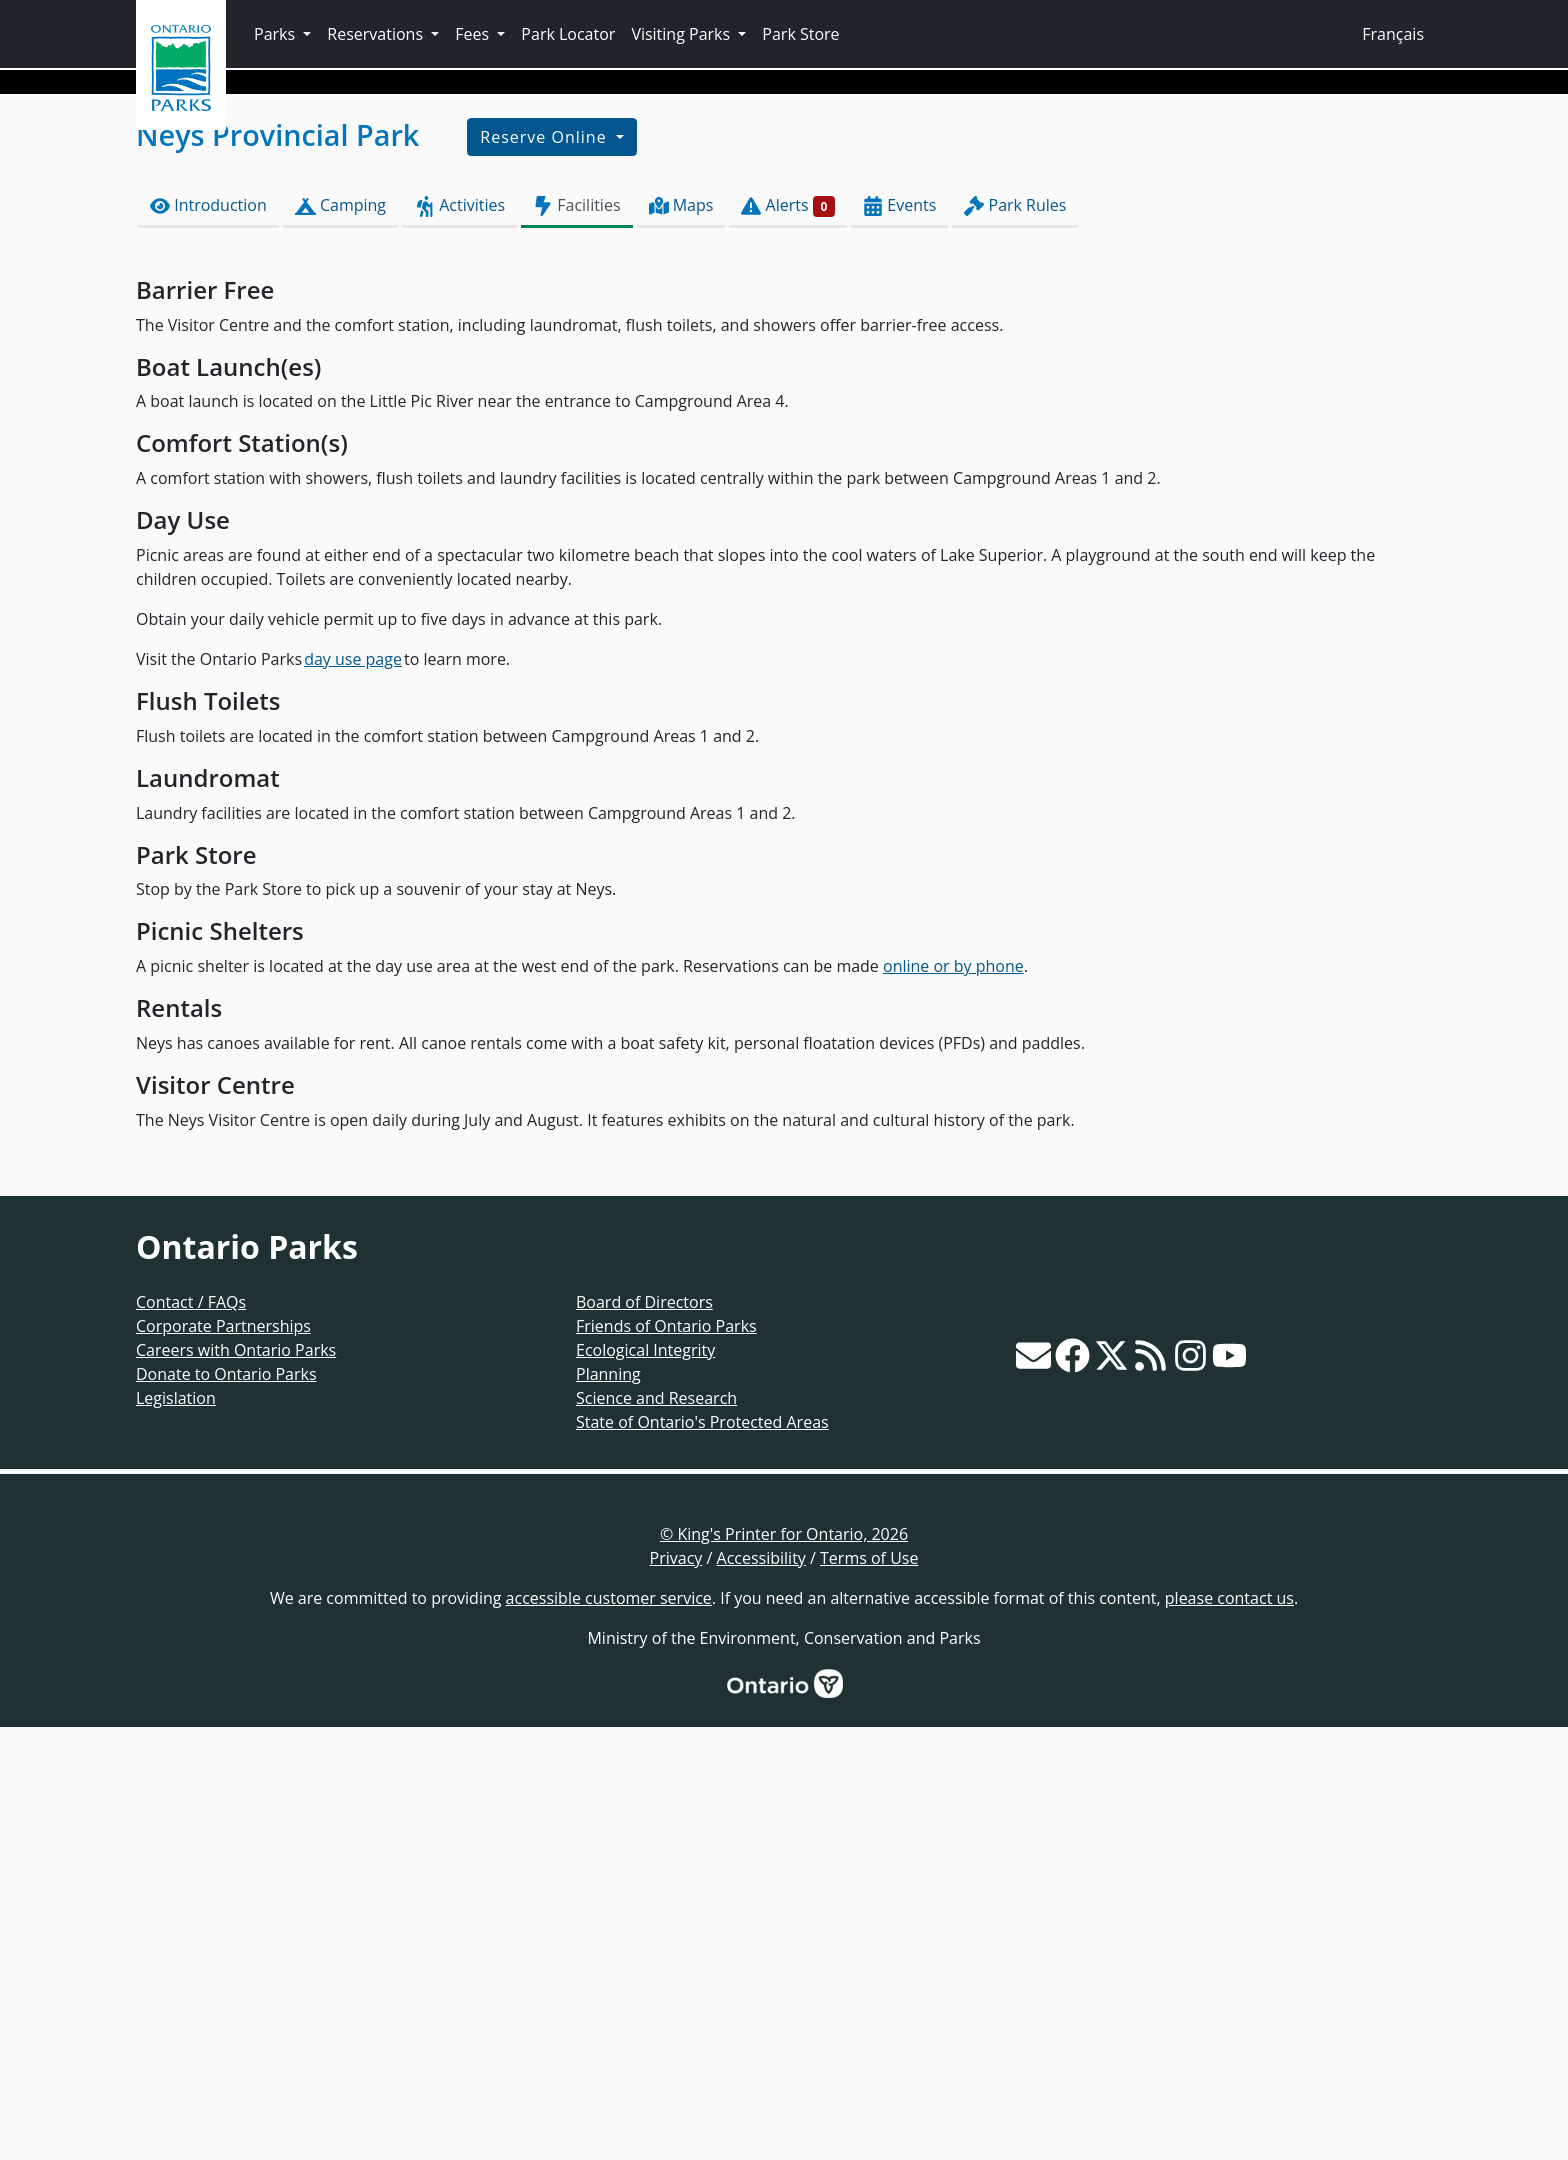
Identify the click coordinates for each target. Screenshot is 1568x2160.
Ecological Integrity (645, 1783)
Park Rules (1015, 638)
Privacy (676, 1991)
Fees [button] (474, 34)
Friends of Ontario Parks (666, 1759)
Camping (340, 638)
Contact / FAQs (191, 1735)
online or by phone (953, 1399)
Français (1393, 34)
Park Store (800, 34)
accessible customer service (609, 2031)
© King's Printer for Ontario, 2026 (784, 1967)
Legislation (176, 1831)
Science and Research (656, 1831)
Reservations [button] (377, 34)
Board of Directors (644, 1735)
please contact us (1229, 2031)
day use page (353, 1092)
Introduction (208, 638)
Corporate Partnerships (223, 1759)
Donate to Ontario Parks (226, 1807)
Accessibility (761, 1991)
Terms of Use (869, 1991)
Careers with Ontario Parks (236, 1783)
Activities (459, 638)
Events (899, 638)
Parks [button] (276, 34)
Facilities (576, 638)
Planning (608, 1807)
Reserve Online (545, 570)
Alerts (788, 638)
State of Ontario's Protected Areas (702, 1855)
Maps (681, 638)
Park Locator (568, 34)
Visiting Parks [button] (682, 34)
